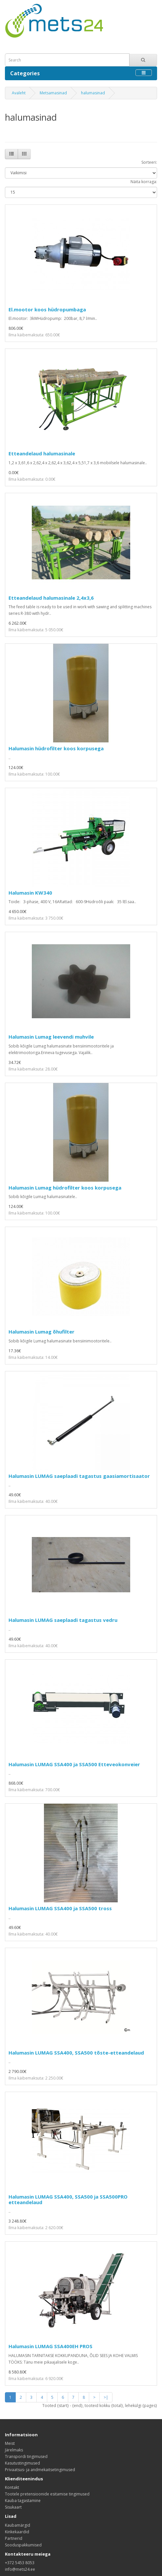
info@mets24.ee (20, 2569)
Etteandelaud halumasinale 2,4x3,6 (51, 597)
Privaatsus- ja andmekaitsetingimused (40, 2469)
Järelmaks (14, 2450)
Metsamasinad (53, 93)
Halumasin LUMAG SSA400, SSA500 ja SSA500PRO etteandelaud (68, 2199)
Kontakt (12, 2487)
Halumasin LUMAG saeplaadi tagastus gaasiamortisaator (79, 1476)
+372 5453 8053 (19, 2562)
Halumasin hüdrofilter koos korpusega (56, 748)
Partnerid (13, 2538)
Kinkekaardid (17, 2532)
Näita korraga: (144, 181)
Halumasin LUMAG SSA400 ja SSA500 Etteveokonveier (74, 1764)
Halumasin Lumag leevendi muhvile (51, 1036)
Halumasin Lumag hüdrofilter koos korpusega (65, 1187)
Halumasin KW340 (30, 892)
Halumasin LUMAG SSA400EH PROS (50, 2346)
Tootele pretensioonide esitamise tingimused (47, 2494)
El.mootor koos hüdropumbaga (47, 309)
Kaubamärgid (17, 2525)
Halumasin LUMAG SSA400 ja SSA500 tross (60, 1908)
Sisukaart (13, 2507)
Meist (10, 2443)
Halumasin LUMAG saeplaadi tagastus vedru (63, 1620)
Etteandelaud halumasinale (42, 453)
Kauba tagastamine (23, 2500)
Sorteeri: (149, 162)
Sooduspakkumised (23, 2545)
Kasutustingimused (22, 2463)
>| (106, 2397)
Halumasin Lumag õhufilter (41, 1331)
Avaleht (19, 93)
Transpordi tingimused (26, 2456)
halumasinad (93, 93)
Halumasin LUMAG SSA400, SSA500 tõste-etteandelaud (76, 2052)
